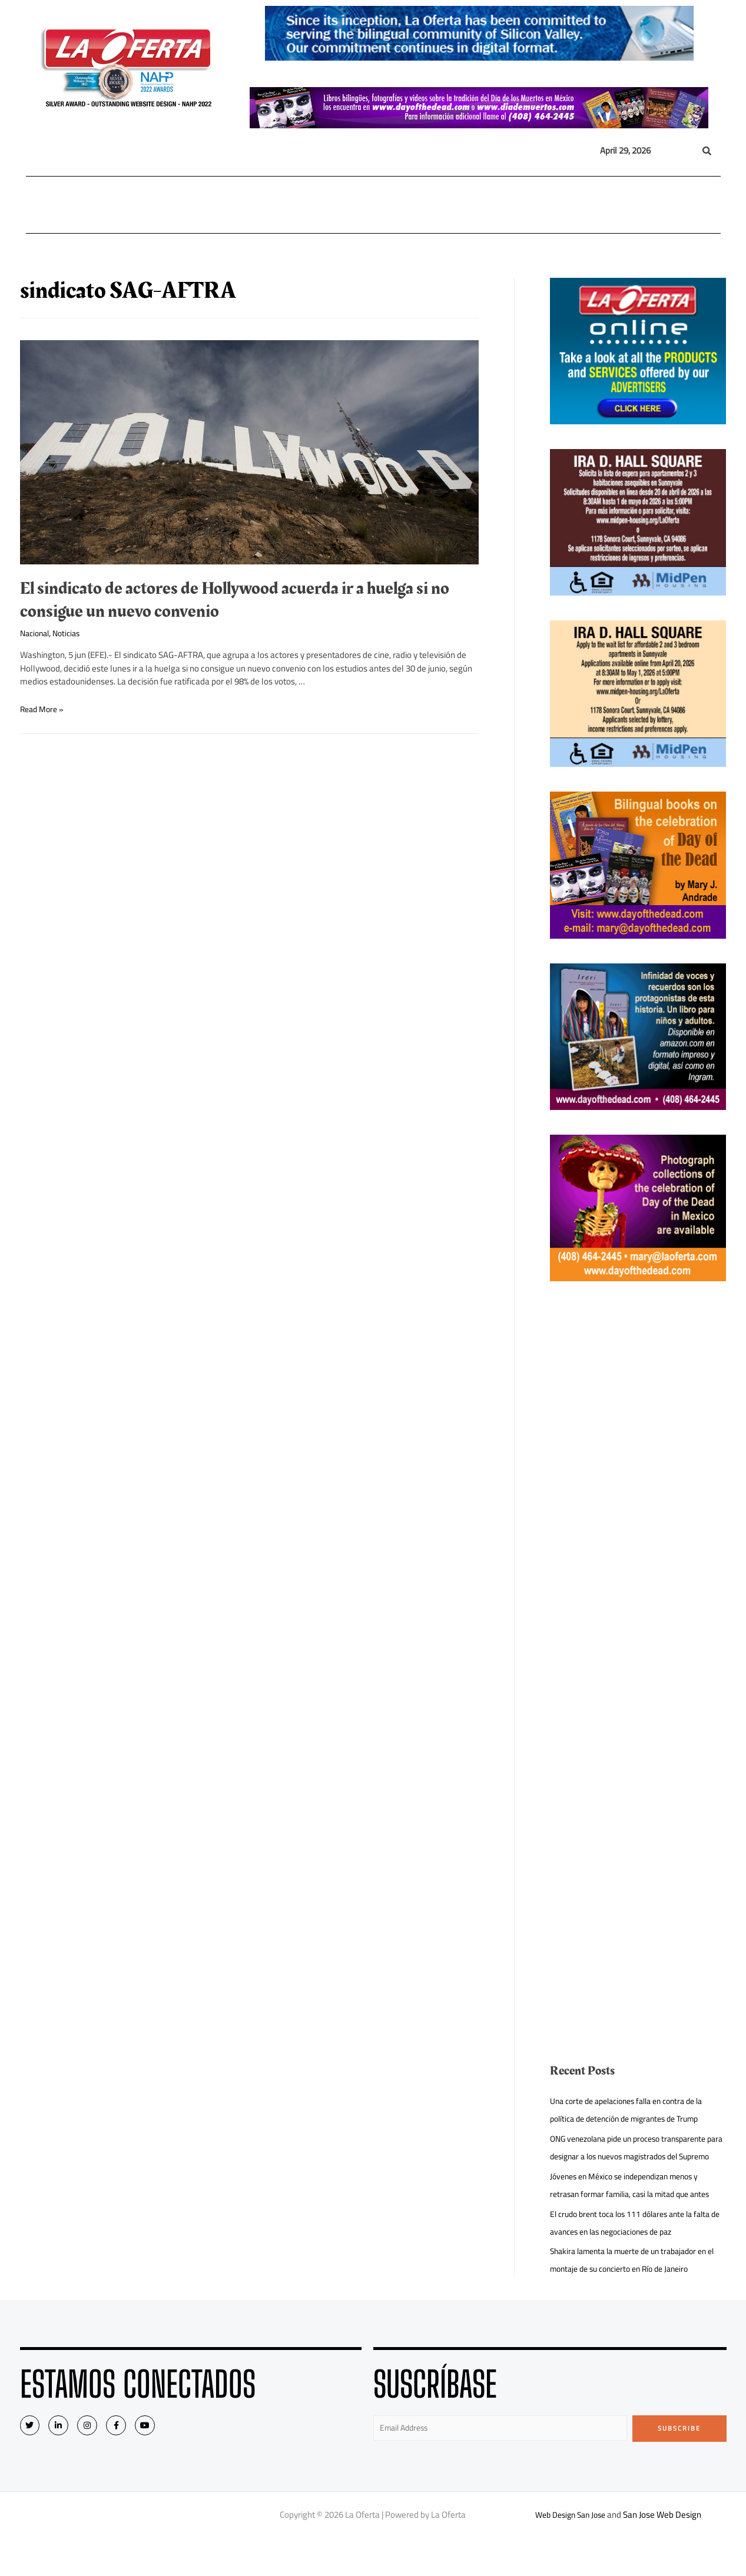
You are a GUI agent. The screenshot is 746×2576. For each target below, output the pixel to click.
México (274, 205)
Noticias (72, 632)
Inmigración (331, 205)
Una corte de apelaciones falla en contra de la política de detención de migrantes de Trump (635, 2109)
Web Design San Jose (570, 2552)
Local (86, 205)
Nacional (140, 205)
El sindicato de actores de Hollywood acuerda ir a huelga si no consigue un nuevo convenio (234, 600)
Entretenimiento (453, 205)
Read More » (44, 708)
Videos (601, 205)
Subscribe (679, 2463)
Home (45, 205)
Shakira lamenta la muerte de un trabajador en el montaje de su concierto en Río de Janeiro (637, 2295)
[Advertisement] (638, 1482)
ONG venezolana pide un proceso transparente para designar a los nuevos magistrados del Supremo (637, 2156)
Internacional (209, 205)
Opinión (384, 205)
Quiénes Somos (664, 205)
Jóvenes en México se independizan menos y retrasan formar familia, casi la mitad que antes (632, 2211)
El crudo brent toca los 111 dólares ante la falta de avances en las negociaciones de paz (638, 2258)
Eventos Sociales (539, 205)
